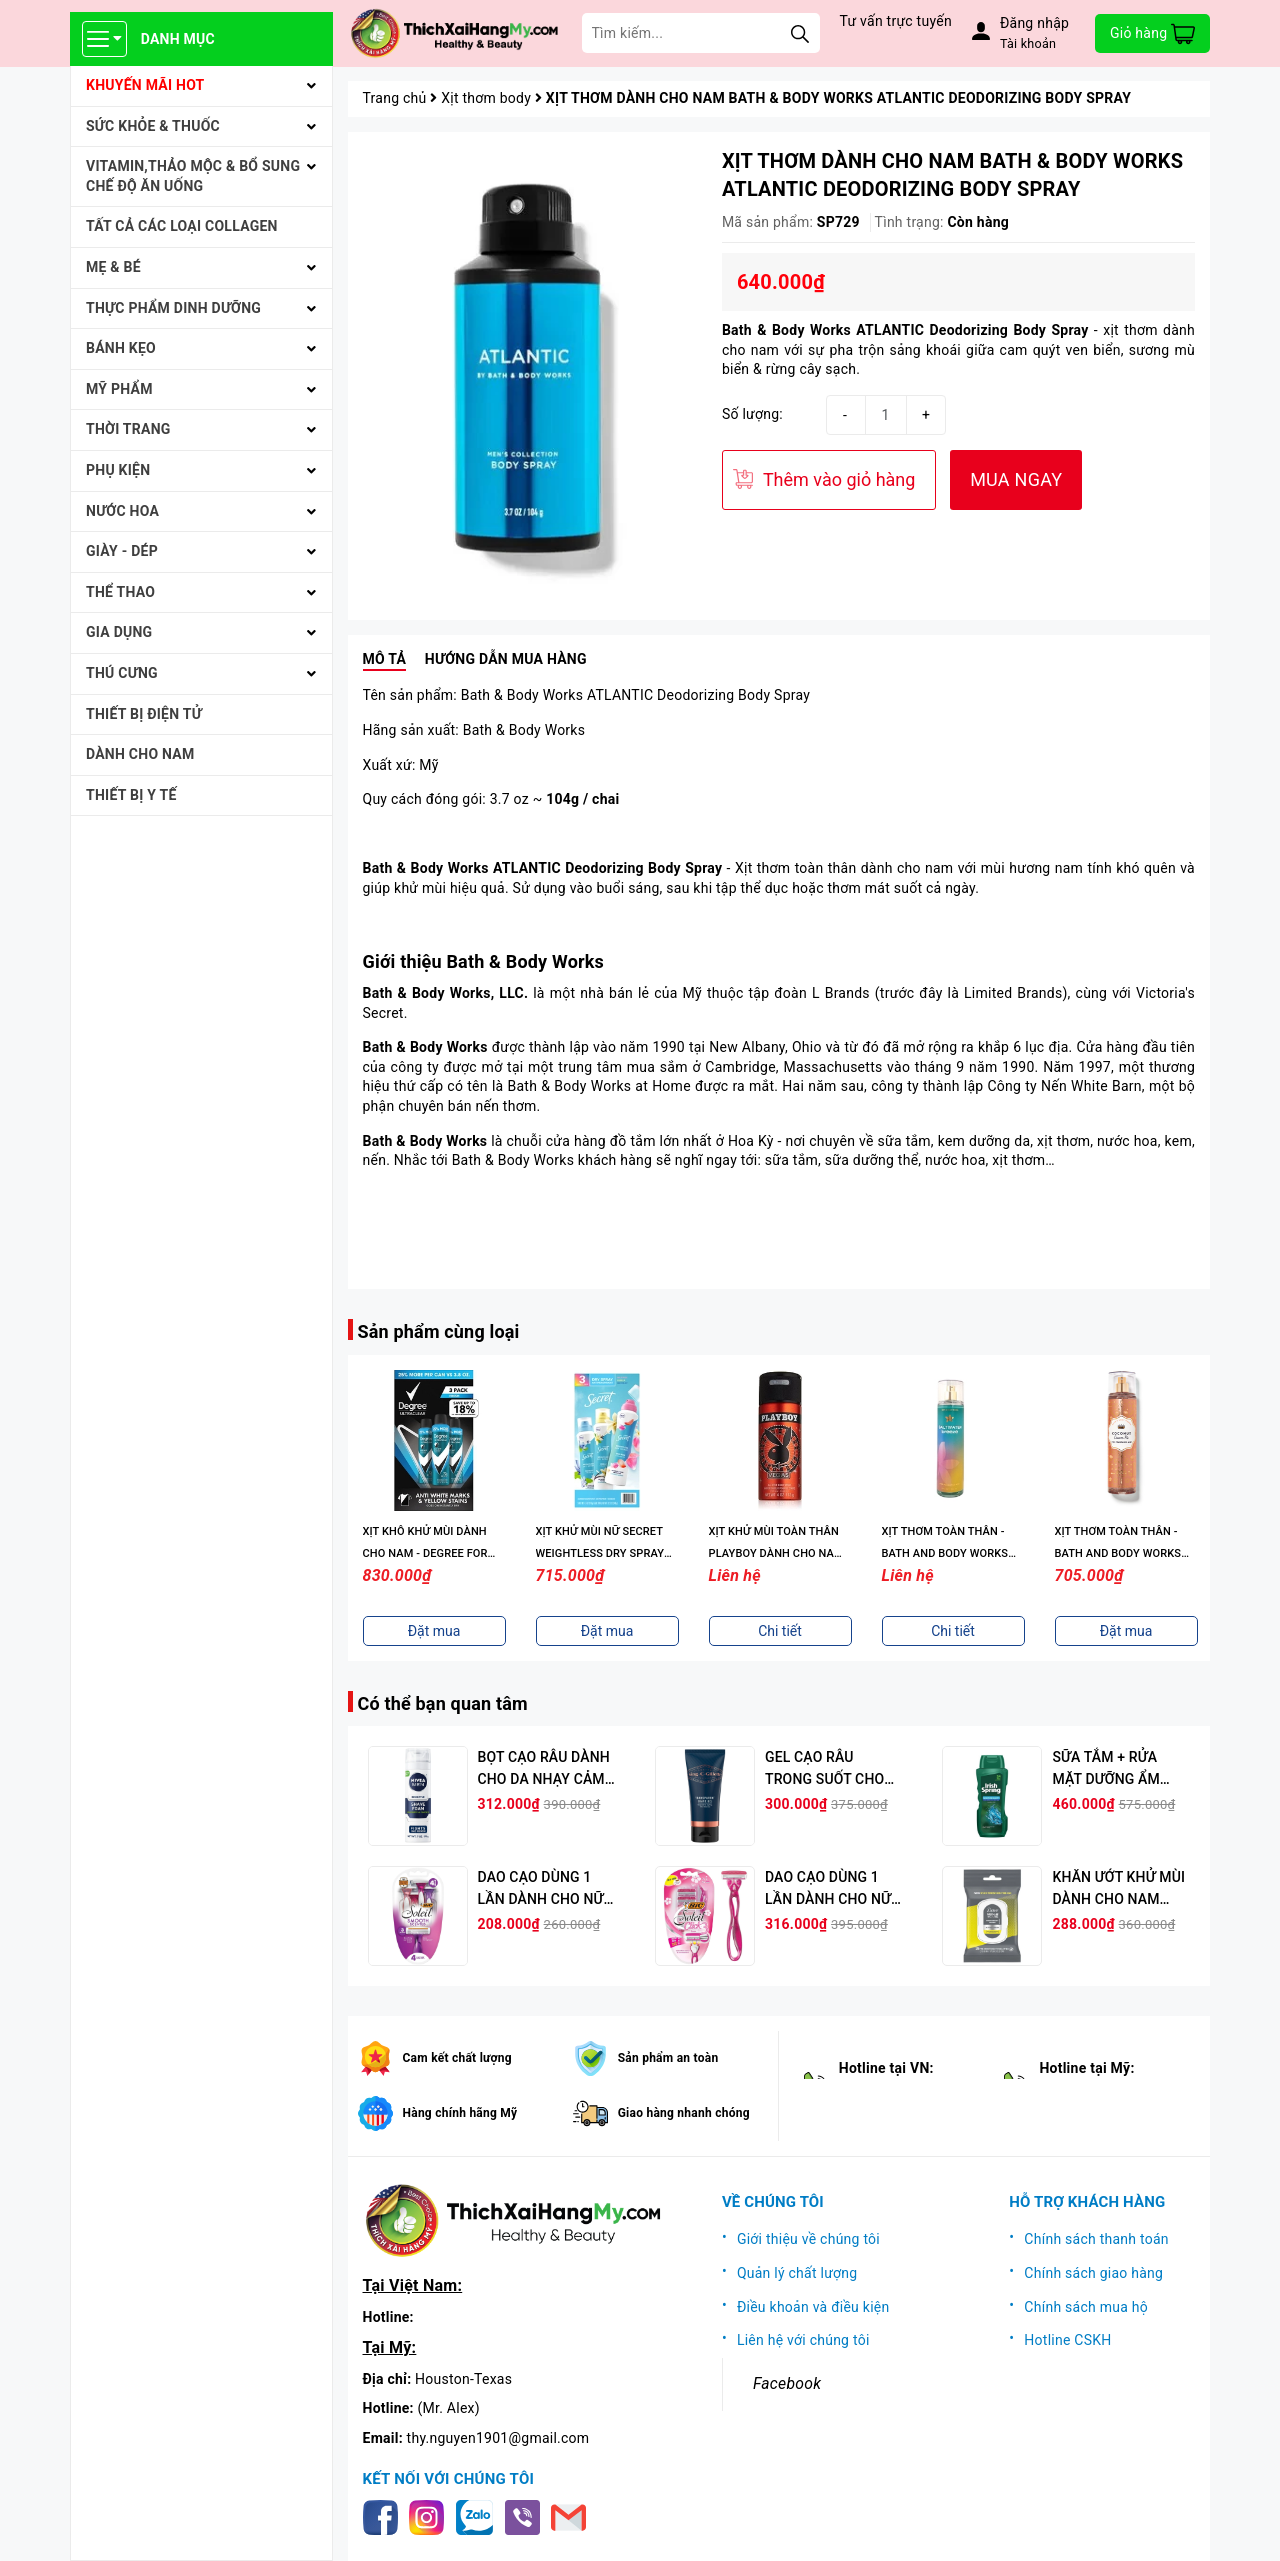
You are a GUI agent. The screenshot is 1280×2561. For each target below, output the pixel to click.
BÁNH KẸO (121, 348)
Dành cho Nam (140, 754)
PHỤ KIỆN (118, 470)
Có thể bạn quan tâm (443, 1703)
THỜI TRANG (128, 429)
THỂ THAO (120, 592)
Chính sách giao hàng (1093, 2273)
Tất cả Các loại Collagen (182, 226)
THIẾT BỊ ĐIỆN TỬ (144, 714)
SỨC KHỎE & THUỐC (153, 126)
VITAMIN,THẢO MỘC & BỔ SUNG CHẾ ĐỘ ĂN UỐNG (193, 176)
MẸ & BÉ (113, 267)
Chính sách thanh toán (1096, 2239)
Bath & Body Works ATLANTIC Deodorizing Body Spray (905, 330)
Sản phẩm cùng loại (439, 1331)
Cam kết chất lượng (457, 2058)
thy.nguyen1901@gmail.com (498, 2438)
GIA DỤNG (119, 632)
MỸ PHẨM (119, 389)
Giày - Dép (122, 551)
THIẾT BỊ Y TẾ (131, 795)
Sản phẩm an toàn (668, 2058)
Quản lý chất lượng (797, 2273)
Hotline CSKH (1067, 2340)
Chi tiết (780, 1631)
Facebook (787, 2383)
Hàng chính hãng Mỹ (460, 2113)
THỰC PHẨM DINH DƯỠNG (173, 308)
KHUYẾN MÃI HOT (145, 85)
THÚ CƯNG (122, 673)
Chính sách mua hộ (1086, 2307)
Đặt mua (434, 1631)
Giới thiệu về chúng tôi (808, 2239)
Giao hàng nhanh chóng (684, 2113)
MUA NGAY (1016, 479)
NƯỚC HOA (122, 511)
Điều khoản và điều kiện (813, 2307)
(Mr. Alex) (449, 2408)
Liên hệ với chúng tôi (803, 2340)
